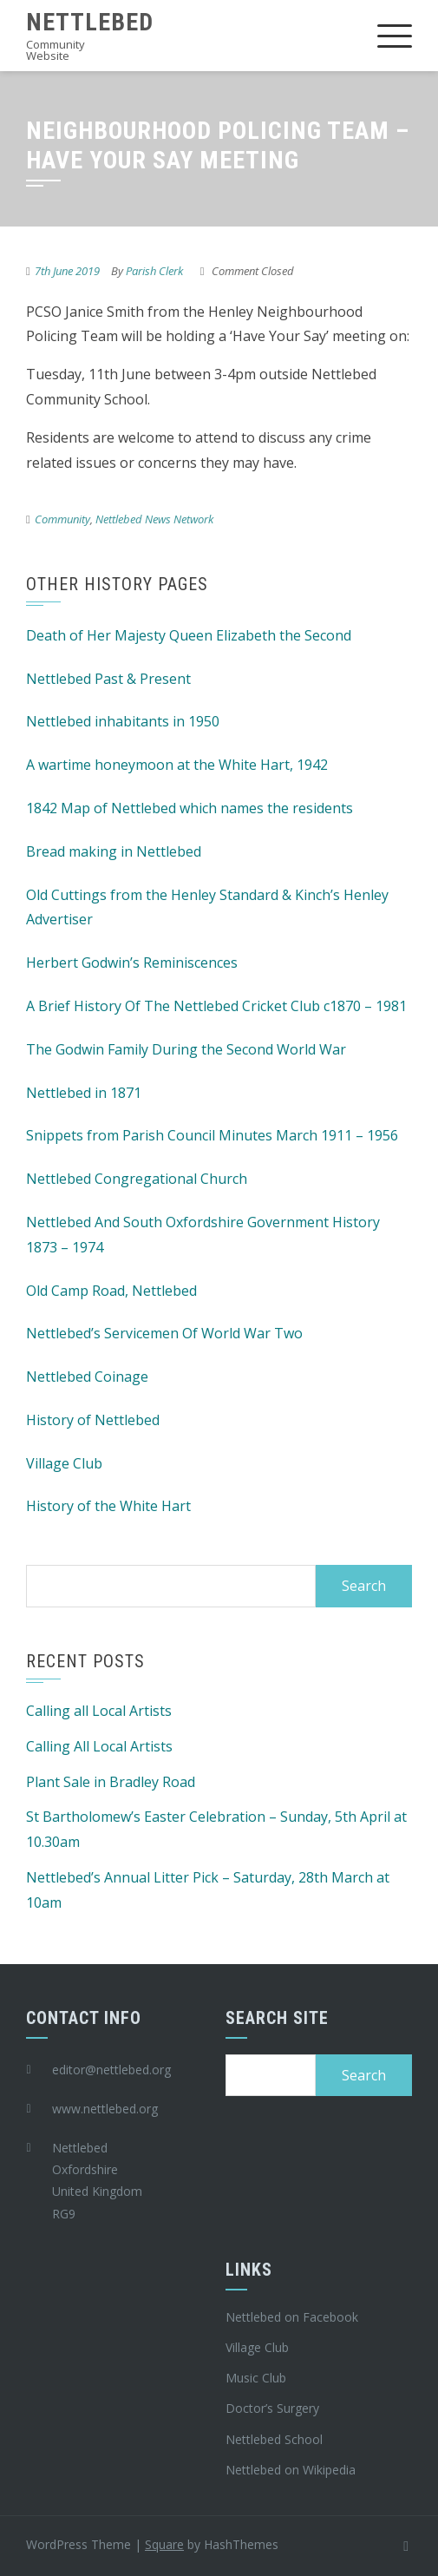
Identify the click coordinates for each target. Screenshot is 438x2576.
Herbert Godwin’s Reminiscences (132, 962)
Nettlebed (90, 22)
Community (62, 519)
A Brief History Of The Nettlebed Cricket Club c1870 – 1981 (216, 1005)
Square (164, 2544)
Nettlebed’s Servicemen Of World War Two (164, 1333)
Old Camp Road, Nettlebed (111, 1290)
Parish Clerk (154, 271)
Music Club (256, 2377)
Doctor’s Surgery (272, 2408)
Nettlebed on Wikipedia (291, 2469)
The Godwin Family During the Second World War (186, 1049)
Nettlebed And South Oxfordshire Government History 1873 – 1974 (203, 1234)
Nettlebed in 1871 (83, 1092)
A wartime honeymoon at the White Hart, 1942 (177, 764)
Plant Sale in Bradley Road (110, 1781)
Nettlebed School (274, 2439)
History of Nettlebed (93, 1419)
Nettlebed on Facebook (292, 2317)
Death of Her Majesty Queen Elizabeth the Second (188, 635)
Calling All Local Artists (99, 1746)
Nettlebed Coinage (87, 1376)
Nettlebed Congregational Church (136, 1178)
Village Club (64, 1463)
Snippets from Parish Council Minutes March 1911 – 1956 (212, 1135)
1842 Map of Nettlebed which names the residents (189, 808)
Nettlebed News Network (154, 519)
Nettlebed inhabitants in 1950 (122, 721)
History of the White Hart (108, 1505)
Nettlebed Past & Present (108, 678)
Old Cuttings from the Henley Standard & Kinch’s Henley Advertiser (207, 907)
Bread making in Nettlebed (113, 851)
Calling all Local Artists (99, 1710)
